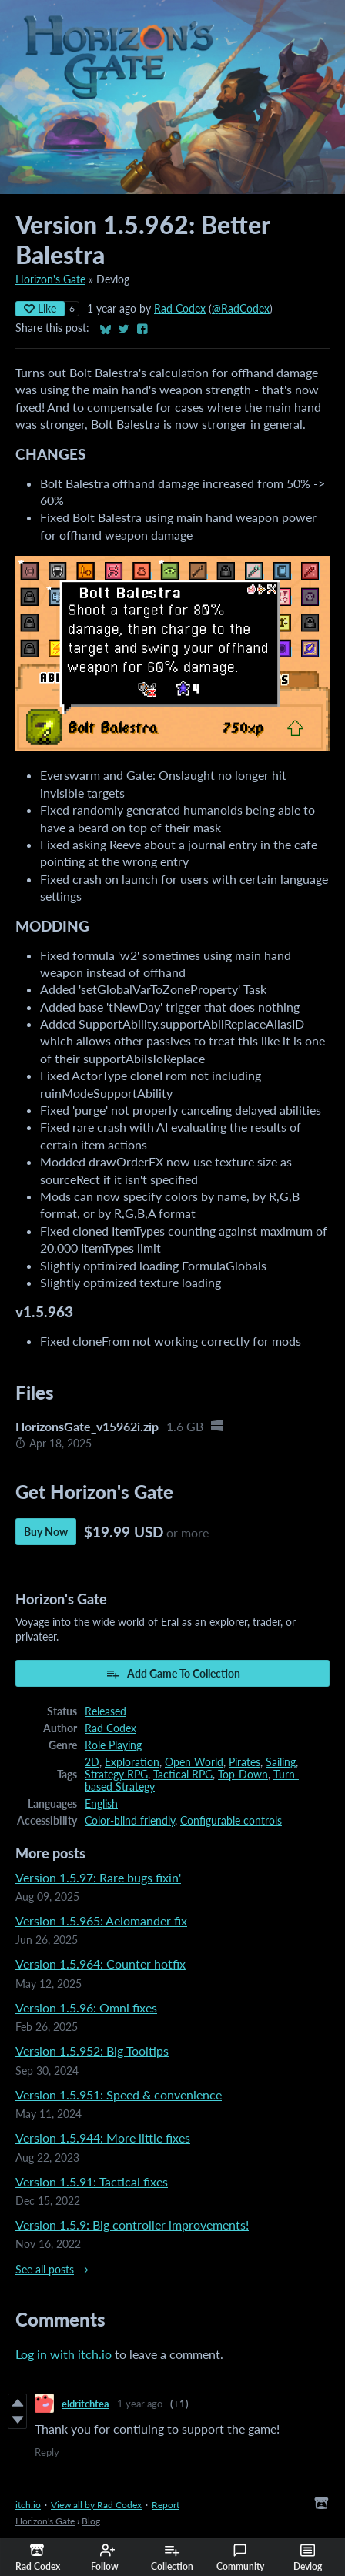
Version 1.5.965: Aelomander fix (101, 1920)
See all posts (44, 2269)
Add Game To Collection (173, 1674)
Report (165, 2505)
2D (92, 1762)
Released (105, 1711)
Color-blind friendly (130, 1821)
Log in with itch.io (63, 2354)
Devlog (307, 2557)
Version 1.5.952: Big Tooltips (92, 2050)
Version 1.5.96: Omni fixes (86, 2007)
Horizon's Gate (50, 279)
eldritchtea (85, 2403)
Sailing (281, 1762)
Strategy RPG (116, 1774)
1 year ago (139, 2403)
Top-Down (243, 1774)
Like (40, 308)
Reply (47, 2452)
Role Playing (113, 1745)
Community (240, 2557)
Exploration (132, 1762)
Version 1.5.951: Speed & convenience (118, 2094)
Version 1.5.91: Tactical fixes (91, 2181)
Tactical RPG (183, 1774)
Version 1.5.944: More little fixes (102, 2137)
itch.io (28, 2505)
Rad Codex (180, 309)
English (101, 1804)
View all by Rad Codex (96, 2505)
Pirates (244, 1762)
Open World (194, 1762)
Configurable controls (231, 1821)
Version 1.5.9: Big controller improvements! (132, 2224)
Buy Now (46, 1531)
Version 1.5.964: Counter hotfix (100, 1963)
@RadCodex (241, 309)
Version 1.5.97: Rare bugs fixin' (98, 1877)
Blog (91, 2521)
